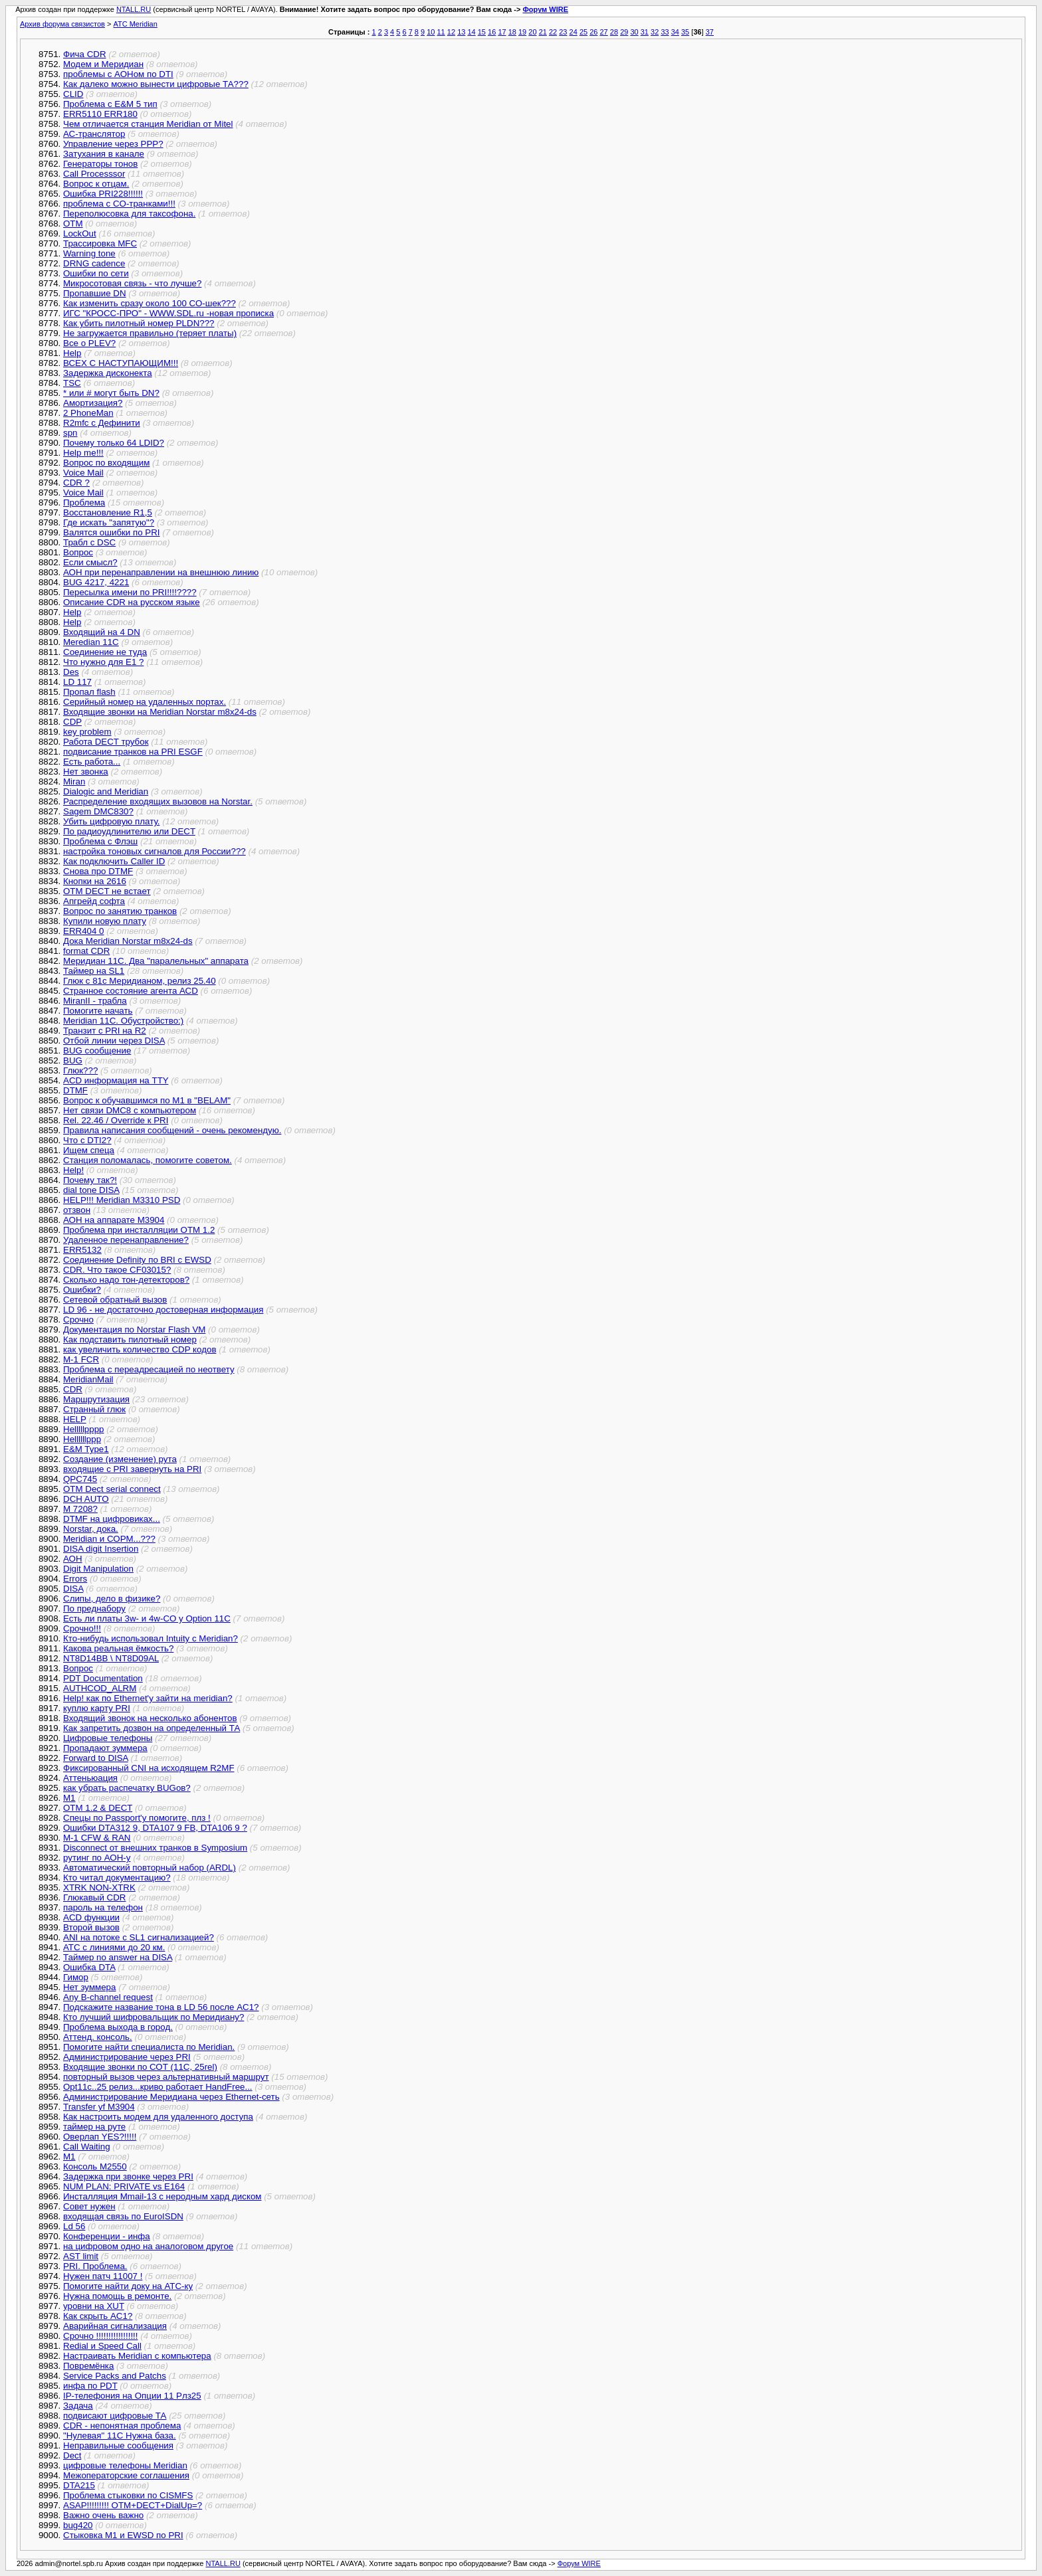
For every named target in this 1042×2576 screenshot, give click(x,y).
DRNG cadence (94, 263)
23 (563, 32)
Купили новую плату (104, 921)
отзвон (76, 1210)
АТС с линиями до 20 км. (114, 1947)
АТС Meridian (135, 24)
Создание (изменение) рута (120, 1459)
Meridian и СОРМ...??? (109, 1539)
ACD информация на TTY (115, 1080)
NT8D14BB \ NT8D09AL (111, 1658)
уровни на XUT (93, 2306)
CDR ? (76, 483)
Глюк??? (80, 1070)
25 (583, 32)
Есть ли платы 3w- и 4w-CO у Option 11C (147, 1618)
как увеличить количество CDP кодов (139, 1349)
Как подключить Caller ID (114, 861)
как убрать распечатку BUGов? (127, 1788)
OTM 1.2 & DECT (97, 1808)
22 (553, 32)
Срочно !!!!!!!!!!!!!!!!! (100, 2336)
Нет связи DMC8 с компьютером (129, 1110)
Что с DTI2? (87, 1140)
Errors (75, 1579)
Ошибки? (82, 1290)
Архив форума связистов (62, 24)
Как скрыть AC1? (97, 2316)
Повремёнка (88, 2366)
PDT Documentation (103, 1678)
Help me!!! (83, 453)
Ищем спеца (88, 1150)
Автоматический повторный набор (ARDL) (149, 1868)
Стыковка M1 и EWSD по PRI (123, 2535)
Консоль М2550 (95, 2166)
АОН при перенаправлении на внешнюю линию (161, 572)
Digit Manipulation (98, 1569)
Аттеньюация (90, 1778)
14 (471, 32)
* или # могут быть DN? (111, 393)
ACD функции (91, 1917)
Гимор (75, 1977)
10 (431, 32)
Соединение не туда (105, 652)
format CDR (86, 951)
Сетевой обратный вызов (115, 1300)
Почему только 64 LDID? (113, 443)
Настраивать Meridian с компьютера (137, 2356)
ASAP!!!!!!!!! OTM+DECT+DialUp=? (132, 2505)
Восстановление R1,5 (107, 512)
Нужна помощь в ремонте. (117, 2296)
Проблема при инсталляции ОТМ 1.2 (139, 1230)
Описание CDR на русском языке (131, 602)
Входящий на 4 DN (101, 632)
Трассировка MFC (100, 243)
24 (573, 32)
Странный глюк (94, 1409)
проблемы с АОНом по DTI (118, 74)
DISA (73, 1589)
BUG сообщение (97, 1051)
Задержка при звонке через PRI (128, 2176)
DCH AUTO (86, 1499)
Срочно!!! (82, 1628)
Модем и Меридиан (103, 64)
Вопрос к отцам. (96, 184)
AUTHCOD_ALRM (99, 1688)
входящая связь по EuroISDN (123, 2216)
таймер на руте (94, 2127)
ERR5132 (82, 1250)
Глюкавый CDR (94, 1897)
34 (675, 32)
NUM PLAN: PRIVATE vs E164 (124, 2186)
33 (665, 32)
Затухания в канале (103, 154)
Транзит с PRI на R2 (104, 1031)
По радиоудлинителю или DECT (129, 831)
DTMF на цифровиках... (111, 1519)
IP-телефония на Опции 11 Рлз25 (132, 2396)
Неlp (72, 353)
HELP (74, 1419)
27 (604, 32)
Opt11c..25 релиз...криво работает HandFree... (158, 2087)
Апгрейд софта (94, 901)
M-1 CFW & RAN (96, 1838)
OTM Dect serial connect (112, 1489)
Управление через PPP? (113, 144)
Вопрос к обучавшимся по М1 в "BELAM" (147, 1100)
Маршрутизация (96, 1399)
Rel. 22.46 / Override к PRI (115, 1120)
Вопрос (78, 552)
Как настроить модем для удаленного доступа (158, 2117)
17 (502, 32)
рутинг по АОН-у (96, 1858)
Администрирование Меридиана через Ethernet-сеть (171, 2097)
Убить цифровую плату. (111, 821)
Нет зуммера (89, 1987)
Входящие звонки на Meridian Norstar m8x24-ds (160, 712)
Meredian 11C (91, 642)
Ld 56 (74, 2226)
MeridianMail (88, 1379)
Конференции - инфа (106, 2236)
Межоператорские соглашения (126, 2475)
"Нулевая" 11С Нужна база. (119, 2435)
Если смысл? (90, 562)
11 (441, 32)
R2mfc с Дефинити (101, 423)
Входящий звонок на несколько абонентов (150, 1718)
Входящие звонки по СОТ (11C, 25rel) (140, 2067)
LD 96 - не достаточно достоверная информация (163, 1310)
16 (492, 32)
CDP (72, 722)
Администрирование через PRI (127, 2057)
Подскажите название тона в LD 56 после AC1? (161, 2007)
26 (593, 32)
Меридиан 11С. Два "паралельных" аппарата (156, 961)
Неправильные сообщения (118, 2445)
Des (71, 672)
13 (461, 32)
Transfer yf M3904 (99, 2107)
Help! (73, 1170)
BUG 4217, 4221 (96, 582)
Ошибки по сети (96, 273)
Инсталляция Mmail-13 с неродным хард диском (162, 2196)
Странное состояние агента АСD (130, 991)
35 (685, 32)
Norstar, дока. (90, 1529)
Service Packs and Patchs (114, 2376)
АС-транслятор (94, 134)
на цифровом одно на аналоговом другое (148, 2246)
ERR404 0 (83, 931)
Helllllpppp (83, 1429)
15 (482, 32)
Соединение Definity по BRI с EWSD (137, 1260)
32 (655, 32)
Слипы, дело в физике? (111, 1599)
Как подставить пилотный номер (130, 1339)
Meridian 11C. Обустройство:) (123, 1021)
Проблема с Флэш (100, 841)
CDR (72, 1389)
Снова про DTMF (98, 871)
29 (624, 32)
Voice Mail (83, 473)
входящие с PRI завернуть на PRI (132, 1469)
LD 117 (77, 682)
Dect (72, 2455)
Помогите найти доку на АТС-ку (128, 2286)
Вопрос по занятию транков (120, 911)
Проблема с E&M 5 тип (110, 104)
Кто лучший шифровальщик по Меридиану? (153, 2017)
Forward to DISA (95, 1758)
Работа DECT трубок (106, 742)
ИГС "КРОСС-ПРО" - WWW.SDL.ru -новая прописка (168, 313)
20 (532, 32)
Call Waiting (86, 2147)
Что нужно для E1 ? (103, 662)
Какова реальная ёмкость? (118, 1648)
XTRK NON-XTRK (99, 1887)
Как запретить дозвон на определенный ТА (151, 1728)
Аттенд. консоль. (97, 2037)
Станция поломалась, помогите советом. (147, 1160)
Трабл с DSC (89, 542)
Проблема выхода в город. (118, 2027)
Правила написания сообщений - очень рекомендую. (172, 1130)
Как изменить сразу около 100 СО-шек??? (149, 303)
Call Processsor (94, 174)
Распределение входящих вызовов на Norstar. (158, 801)
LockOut (79, 233)
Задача (78, 2406)
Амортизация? (92, 403)
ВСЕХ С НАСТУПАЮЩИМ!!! (120, 363)
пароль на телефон (103, 1907)
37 (710, 32)
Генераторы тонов (100, 164)
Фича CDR (84, 54)
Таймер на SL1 (93, 971)
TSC (72, 383)
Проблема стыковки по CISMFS (128, 2495)
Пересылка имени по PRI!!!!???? (130, 592)
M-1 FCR (81, 1359)
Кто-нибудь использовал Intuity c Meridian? (150, 1638)
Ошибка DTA (89, 1967)
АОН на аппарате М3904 (113, 1220)
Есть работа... (91, 762)
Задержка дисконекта (107, 373)
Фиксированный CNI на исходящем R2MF (149, 1768)
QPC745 (80, 1479)
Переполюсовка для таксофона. (129, 214)
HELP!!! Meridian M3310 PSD (121, 1200)
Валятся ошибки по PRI (111, 532)
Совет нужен (89, 2206)
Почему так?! (90, 1180)
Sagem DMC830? (98, 811)
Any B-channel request (108, 1997)
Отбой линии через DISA (114, 1041)
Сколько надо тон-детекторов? (126, 1280)
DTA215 (79, 2485)
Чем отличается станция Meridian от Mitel (148, 124)
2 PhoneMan (88, 413)
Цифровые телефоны (107, 1738)
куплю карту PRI (96, 1708)
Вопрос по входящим (106, 463)
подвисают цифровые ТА (114, 2416)
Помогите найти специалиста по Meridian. (149, 2047)
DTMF (75, 1090)
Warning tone (89, 253)
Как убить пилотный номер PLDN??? (139, 323)
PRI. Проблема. (95, 2266)
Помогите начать (98, 1011)
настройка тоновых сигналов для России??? (154, 851)
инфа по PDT (90, 2386)
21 (543, 32)
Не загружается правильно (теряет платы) (150, 333)
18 (512, 32)
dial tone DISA (91, 1190)
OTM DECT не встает (107, 891)
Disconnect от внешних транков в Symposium (155, 1848)
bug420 (77, 2525)
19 (522, 32)
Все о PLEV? (89, 343)
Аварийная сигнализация (115, 2326)
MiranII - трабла (95, 1001)
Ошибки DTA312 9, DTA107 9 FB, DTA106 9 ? (155, 1828)
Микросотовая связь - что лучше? (132, 283)
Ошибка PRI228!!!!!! (103, 194)
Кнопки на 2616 (94, 881)
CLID (73, 94)
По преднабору (94, 1608)
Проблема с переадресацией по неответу (149, 1369)
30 (634, 32)
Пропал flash (89, 692)
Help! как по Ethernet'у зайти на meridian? (148, 1698)
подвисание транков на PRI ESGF (133, 752)
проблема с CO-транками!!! (119, 204)
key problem (87, 732)
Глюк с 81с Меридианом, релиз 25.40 (139, 981)
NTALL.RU (133, 9)
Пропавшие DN (94, 293)
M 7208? (80, 1509)
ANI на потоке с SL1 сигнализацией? (138, 1937)
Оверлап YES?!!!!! (99, 2137)
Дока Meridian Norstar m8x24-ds (128, 941)
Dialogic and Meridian (105, 791)
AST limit (80, 2256)
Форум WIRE (545, 9)
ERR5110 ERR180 (100, 114)
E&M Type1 (86, 1449)
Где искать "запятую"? (108, 522)
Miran (74, 781)
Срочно (78, 1320)
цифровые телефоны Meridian (125, 2465)
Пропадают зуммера (105, 1748)
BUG (72, 1060)
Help (72, 612)
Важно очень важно (103, 2515)
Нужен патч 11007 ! (102, 2276)
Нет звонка (85, 772)
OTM (73, 224)
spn (70, 433)
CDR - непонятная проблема (122, 2426)
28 (614, 32)
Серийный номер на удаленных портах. (144, 702)
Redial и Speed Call (102, 2346)
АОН (72, 1559)
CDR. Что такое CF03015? (117, 1270)
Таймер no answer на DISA (117, 1957)
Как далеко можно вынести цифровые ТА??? (156, 84)
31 (645, 32)
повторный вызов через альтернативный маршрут (166, 2077)
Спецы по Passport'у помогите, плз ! (137, 1818)
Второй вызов (91, 1927)
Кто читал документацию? (117, 1878)
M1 (69, 1798)
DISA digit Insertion (100, 1549)
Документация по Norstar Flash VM (134, 1329)
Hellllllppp (82, 1439)
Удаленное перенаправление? (126, 1240)
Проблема (84, 502)
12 (451, 32)
